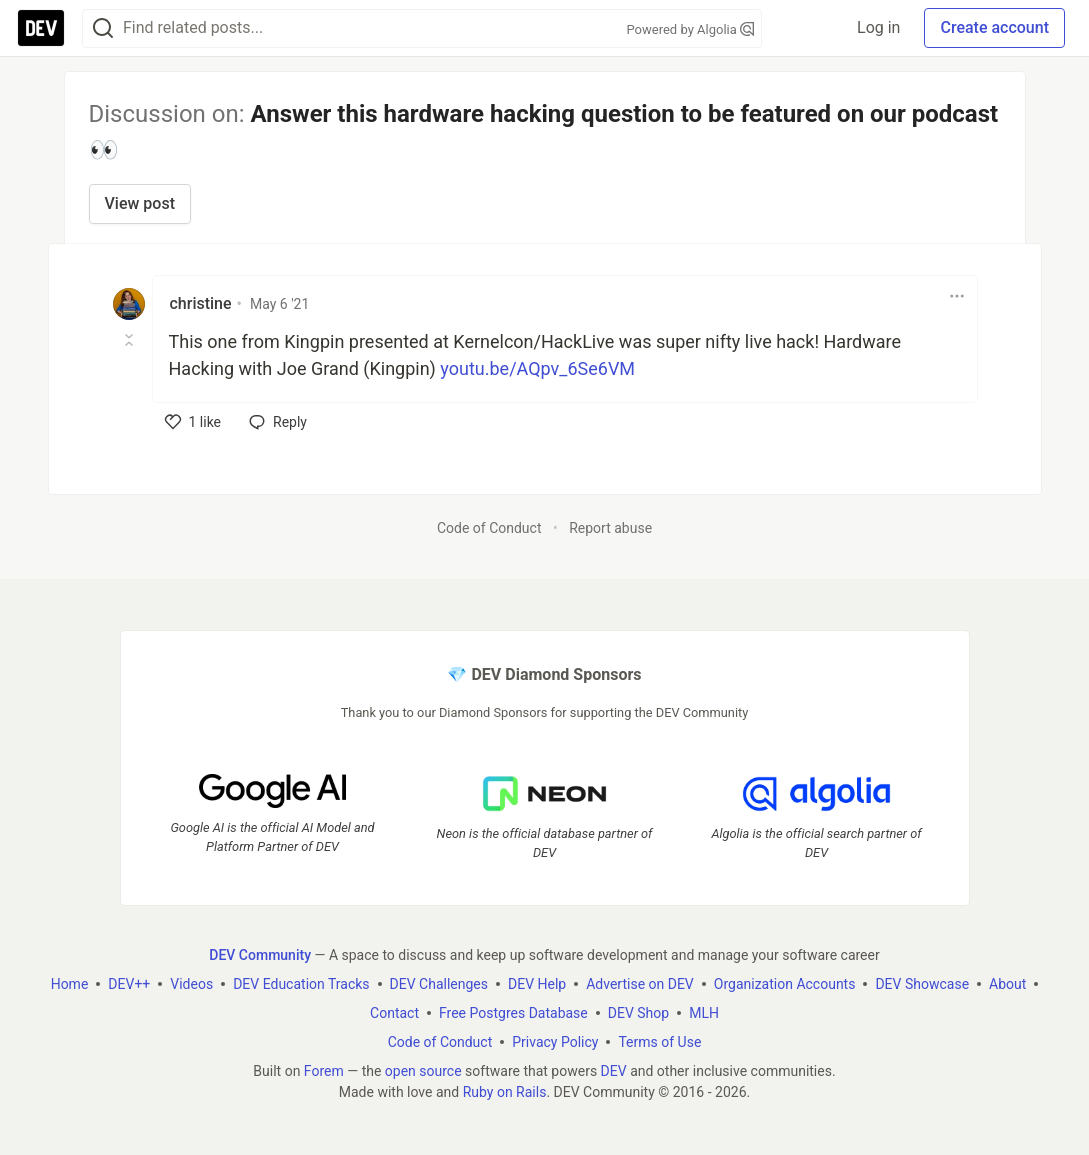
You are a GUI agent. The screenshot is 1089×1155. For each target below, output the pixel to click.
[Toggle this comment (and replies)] (130, 340)
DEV (614, 1071)
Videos (191, 984)
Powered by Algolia (690, 29)
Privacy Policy (555, 1042)
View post (140, 203)
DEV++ (129, 984)
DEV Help (537, 984)
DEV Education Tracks (301, 984)
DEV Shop (638, 1013)
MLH (704, 1013)
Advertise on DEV (640, 984)
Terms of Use (659, 1042)
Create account (994, 27)
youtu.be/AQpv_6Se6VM (537, 368)
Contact (394, 1013)
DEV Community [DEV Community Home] (260, 955)
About (1007, 984)
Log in (878, 27)
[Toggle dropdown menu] (957, 296)
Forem (324, 1071)
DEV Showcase (922, 984)
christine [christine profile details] (201, 303)
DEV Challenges (439, 984)
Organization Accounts (785, 984)
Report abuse (610, 528)
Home (70, 984)
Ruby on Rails (505, 1092)
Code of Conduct (489, 528)
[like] (193, 422)
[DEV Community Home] (41, 28)
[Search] (103, 28)
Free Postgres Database (513, 1013)
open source (423, 1071)
